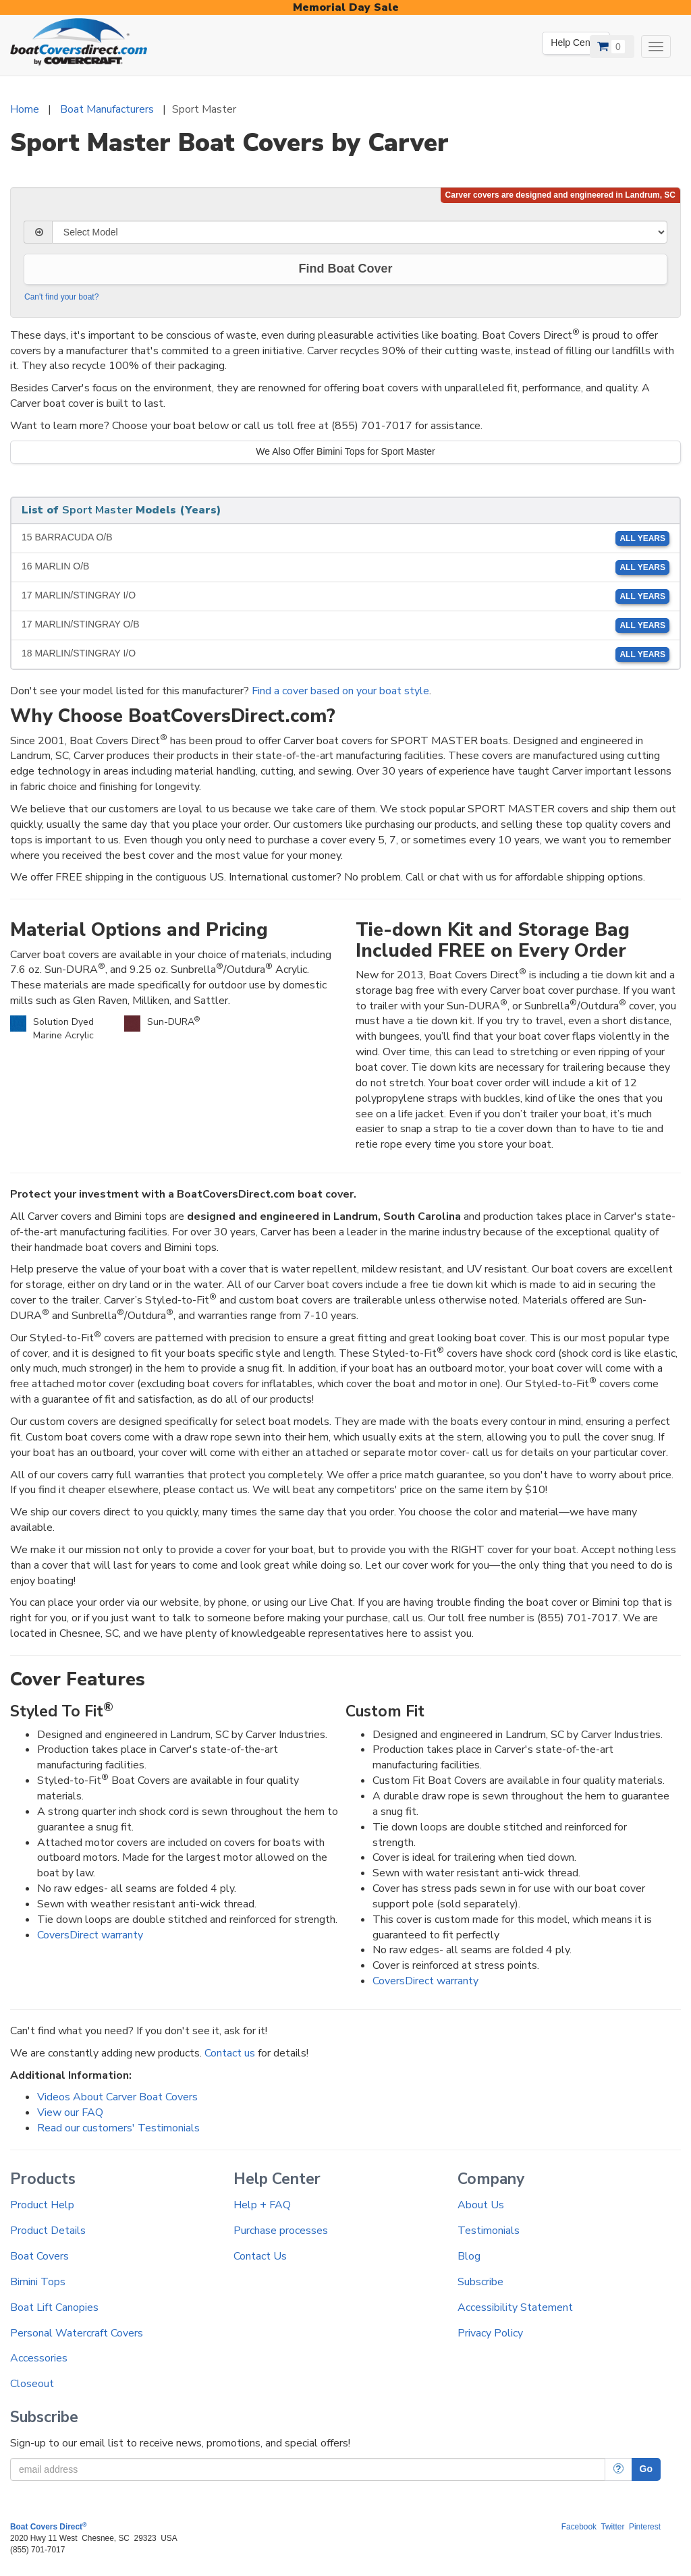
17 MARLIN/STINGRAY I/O (345, 596)
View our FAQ (70, 2112)
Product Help (42, 2204)
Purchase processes (280, 2230)
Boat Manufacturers (107, 109)
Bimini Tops (37, 2281)
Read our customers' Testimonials (118, 2128)
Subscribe (480, 2281)
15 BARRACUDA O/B (345, 538)
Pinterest (645, 2526)
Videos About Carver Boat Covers (117, 2097)
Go (646, 2468)
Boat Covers (39, 2256)
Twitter (612, 2526)
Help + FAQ (262, 2204)
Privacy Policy (490, 2333)
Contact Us (260, 2256)
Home (24, 109)
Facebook (579, 2526)
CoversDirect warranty (90, 1935)
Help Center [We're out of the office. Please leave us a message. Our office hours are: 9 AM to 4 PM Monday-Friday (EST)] (576, 42)
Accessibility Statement (515, 2307)
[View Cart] (612, 46)
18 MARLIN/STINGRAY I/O (345, 654)
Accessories (38, 2358)
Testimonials (489, 2230)
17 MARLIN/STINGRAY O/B (345, 625)
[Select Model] (359, 232)
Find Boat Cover (345, 268)
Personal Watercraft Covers (76, 2333)
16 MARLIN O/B (345, 567)
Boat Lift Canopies (54, 2307)
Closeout (32, 2383)
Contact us (229, 2053)
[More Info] (618, 2469)
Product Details (48, 2230)
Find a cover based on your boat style (340, 690)
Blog (469, 2256)
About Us (481, 2204)
